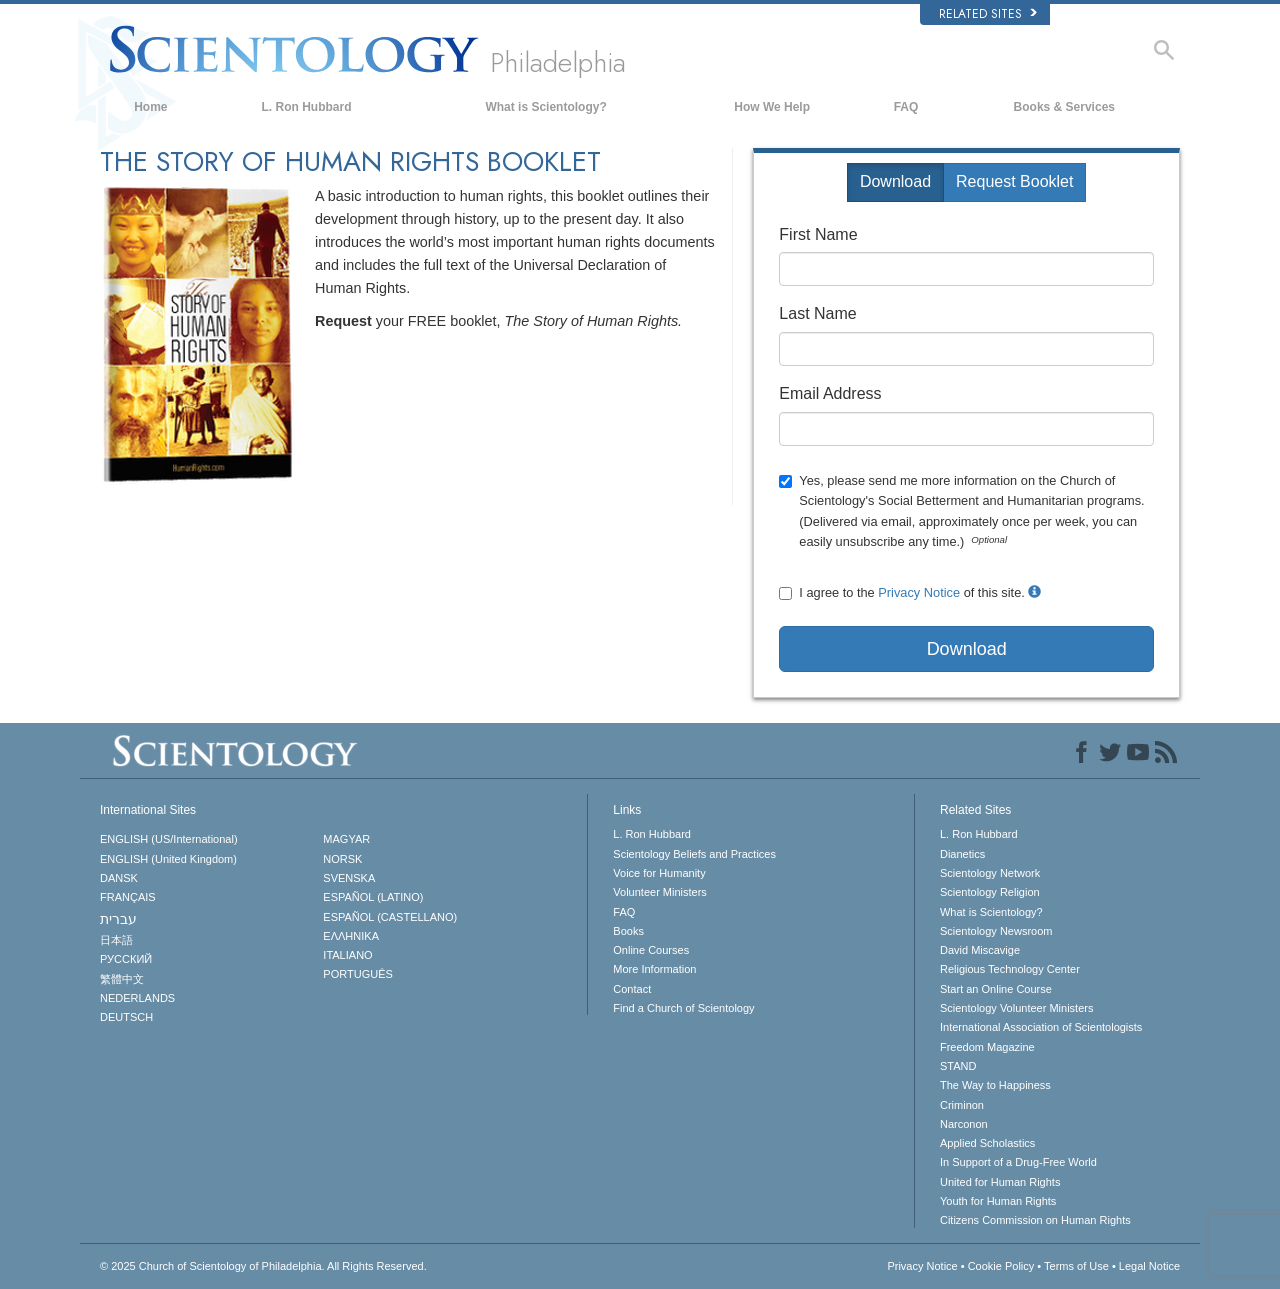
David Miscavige (980, 950)
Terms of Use (1076, 1266)
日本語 (116, 940)
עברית (118, 919)
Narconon (964, 1124)
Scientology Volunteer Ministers (1016, 1008)
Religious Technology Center (1010, 969)
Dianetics (962, 854)
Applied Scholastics (987, 1143)
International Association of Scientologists (1041, 1027)
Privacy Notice (919, 592)
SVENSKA (349, 878)
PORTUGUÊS (357, 974)
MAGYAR (346, 839)
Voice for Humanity (659, 873)
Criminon (962, 1105)
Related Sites (988, 14)
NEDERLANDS (137, 998)
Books (628, 931)
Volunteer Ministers (660, 892)
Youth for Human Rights (998, 1201)
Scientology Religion (990, 892)
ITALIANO (347, 955)
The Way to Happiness (995, 1085)
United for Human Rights (1000, 1182)
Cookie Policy (1001, 1266)
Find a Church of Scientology (683, 1008)
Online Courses (651, 950)
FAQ (906, 107)
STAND (958, 1066)
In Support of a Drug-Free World (1018, 1162)
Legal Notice (1149, 1266)
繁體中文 (122, 979)
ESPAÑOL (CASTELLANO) (390, 917)
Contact (632, 989)
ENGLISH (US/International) (169, 839)
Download (895, 182)
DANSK (119, 878)
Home (150, 107)
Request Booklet (1014, 182)
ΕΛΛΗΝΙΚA (351, 936)
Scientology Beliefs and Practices (694, 854)
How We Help (772, 107)
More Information (654, 969)
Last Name (817, 313)
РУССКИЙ (126, 959)
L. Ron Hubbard (307, 107)
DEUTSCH (126, 1017)
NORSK (342, 859)
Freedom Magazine (987, 1047)
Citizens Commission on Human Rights (1035, 1220)
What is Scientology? (545, 107)
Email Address (830, 393)
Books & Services (1064, 107)
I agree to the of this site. (910, 592)
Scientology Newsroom (996, 931)
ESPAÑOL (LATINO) (373, 897)
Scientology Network (990, 873)
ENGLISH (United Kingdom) (168, 859)
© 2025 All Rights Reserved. (263, 1266)
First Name (818, 234)
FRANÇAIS (128, 897)
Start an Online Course (996, 989)
